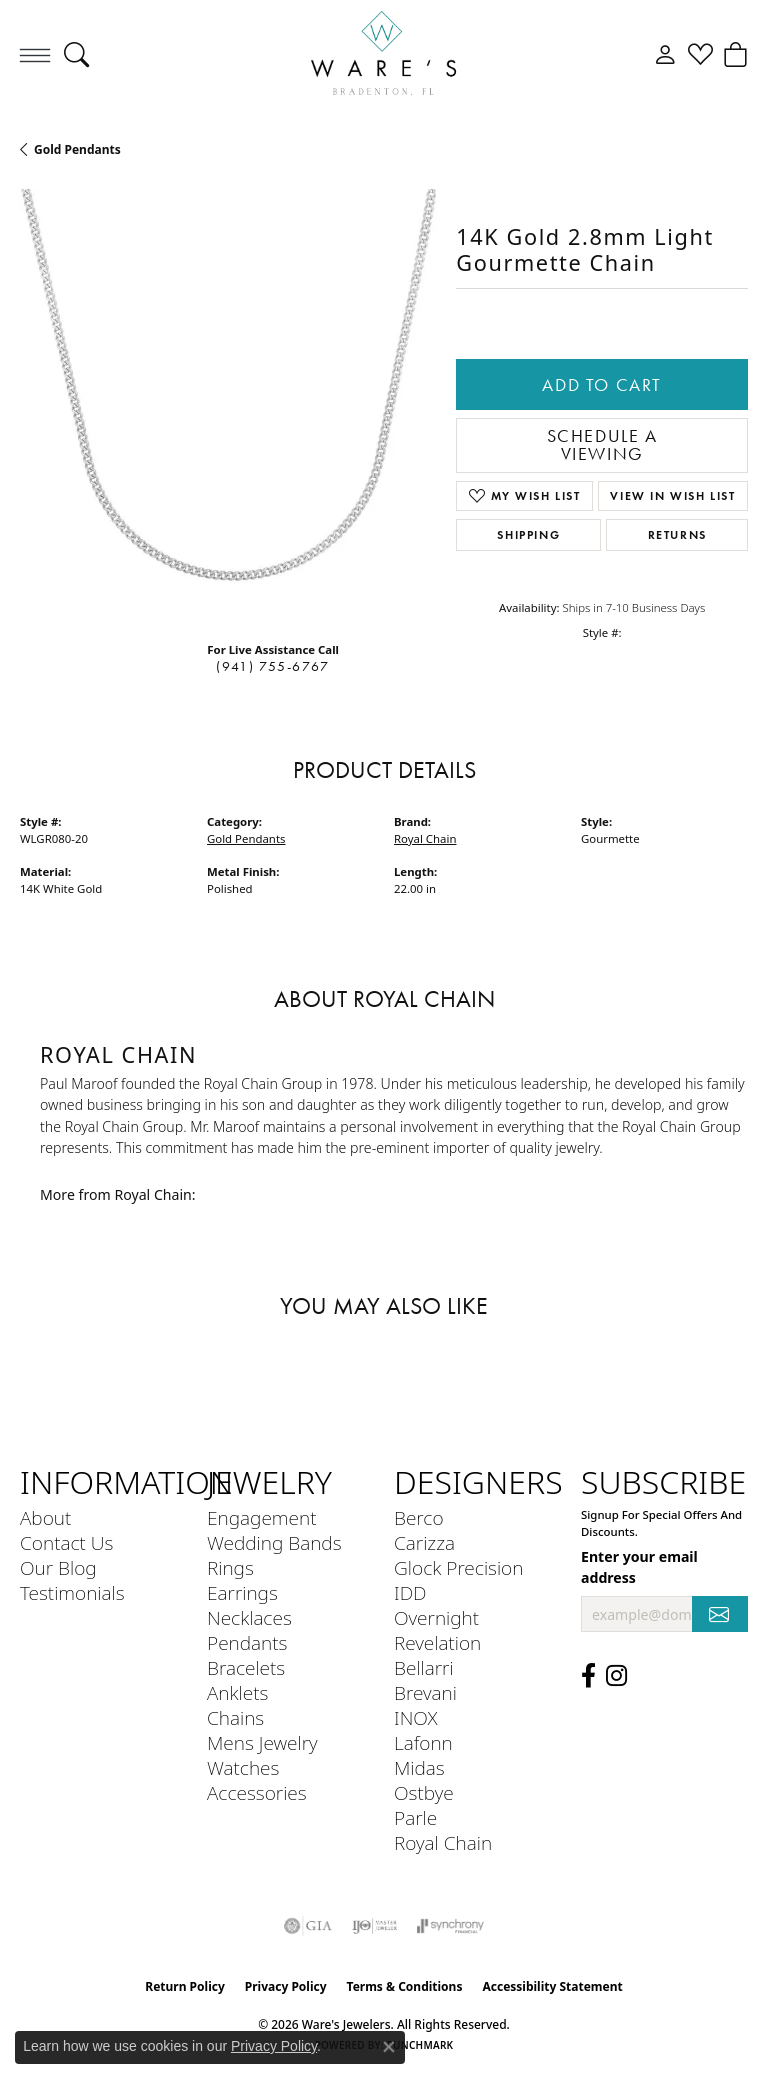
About (45, 1517)
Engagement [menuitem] (261, 1517)
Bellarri (424, 1667)
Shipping (528, 534)
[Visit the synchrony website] (450, 1926)
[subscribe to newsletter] (720, 1614)
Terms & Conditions (405, 1986)
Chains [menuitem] (235, 1717)
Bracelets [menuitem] (246, 1667)
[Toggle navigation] (35, 55)
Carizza (424, 1542)
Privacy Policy (286, 1986)
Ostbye (424, 1792)
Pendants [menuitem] (247, 1642)
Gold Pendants (77, 149)
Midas (419, 1767)
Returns (677, 534)
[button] (76, 55)
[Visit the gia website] (308, 1926)
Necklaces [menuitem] (249, 1617)
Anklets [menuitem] (237, 1692)
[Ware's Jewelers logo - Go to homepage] (384, 55)
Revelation (437, 1642)
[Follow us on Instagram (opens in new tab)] (616, 1676)
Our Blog (58, 1567)
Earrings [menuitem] (242, 1592)
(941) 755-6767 (272, 666)
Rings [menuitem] (230, 1567)
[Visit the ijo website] (374, 1926)
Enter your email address (639, 1567)
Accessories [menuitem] (257, 1792)
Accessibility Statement (552, 1986)
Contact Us (66, 1542)
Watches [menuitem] (243, 1767)
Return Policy (185, 1986)
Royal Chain (425, 838)
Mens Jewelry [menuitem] (262, 1742)
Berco (419, 1517)
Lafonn (423, 1742)
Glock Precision (458, 1567)
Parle (415, 1817)
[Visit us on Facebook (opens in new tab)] (588, 1676)
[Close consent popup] (389, 2047)
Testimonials (72, 1592)
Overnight (436, 1617)
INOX (416, 1717)
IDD (410, 1592)
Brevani (425, 1692)
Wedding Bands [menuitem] (274, 1542)
